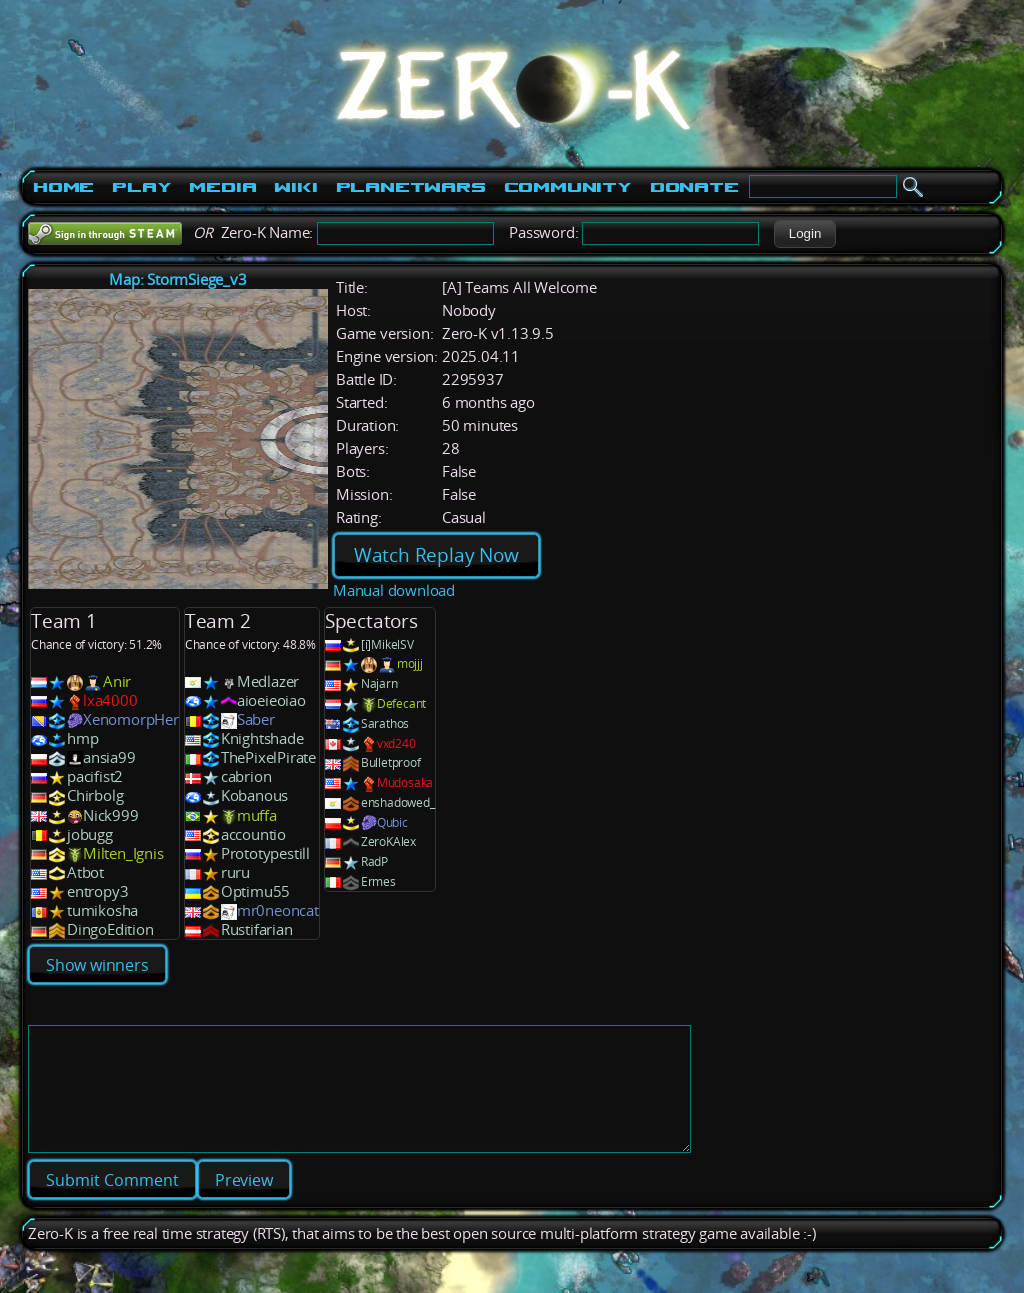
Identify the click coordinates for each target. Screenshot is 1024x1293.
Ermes (378, 881)
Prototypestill (265, 853)
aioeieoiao (271, 700)
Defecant (401, 703)
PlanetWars (411, 187)
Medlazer (268, 681)
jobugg (90, 834)
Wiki (295, 187)
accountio (253, 834)
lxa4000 (110, 700)
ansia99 (109, 757)
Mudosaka (405, 782)
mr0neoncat (278, 910)
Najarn (379, 683)
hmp (82, 738)
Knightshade (262, 738)
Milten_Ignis (123, 853)
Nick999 (111, 815)
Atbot (85, 872)
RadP (374, 861)
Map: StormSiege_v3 (177, 279)
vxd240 (396, 743)
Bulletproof (391, 762)
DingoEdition (110, 929)
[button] (804, 234)
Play (141, 187)
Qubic (392, 822)
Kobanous (254, 795)
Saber (256, 719)
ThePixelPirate (268, 757)
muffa (257, 815)
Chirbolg (95, 795)
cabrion (246, 776)
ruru (235, 872)
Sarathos (385, 723)
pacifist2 (95, 776)
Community (568, 187)
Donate (694, 187)
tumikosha (102, 910)
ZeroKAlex (388, 841)
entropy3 (97, 891)
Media (222, 187)
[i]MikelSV (387, 644)
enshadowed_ (398, 802)
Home (63, 187)
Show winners (97, 965)
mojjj (410, 663)
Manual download (394, 590)
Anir (117, 681)
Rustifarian (257, 929)
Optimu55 (255, 891)
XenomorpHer (131, 719)
